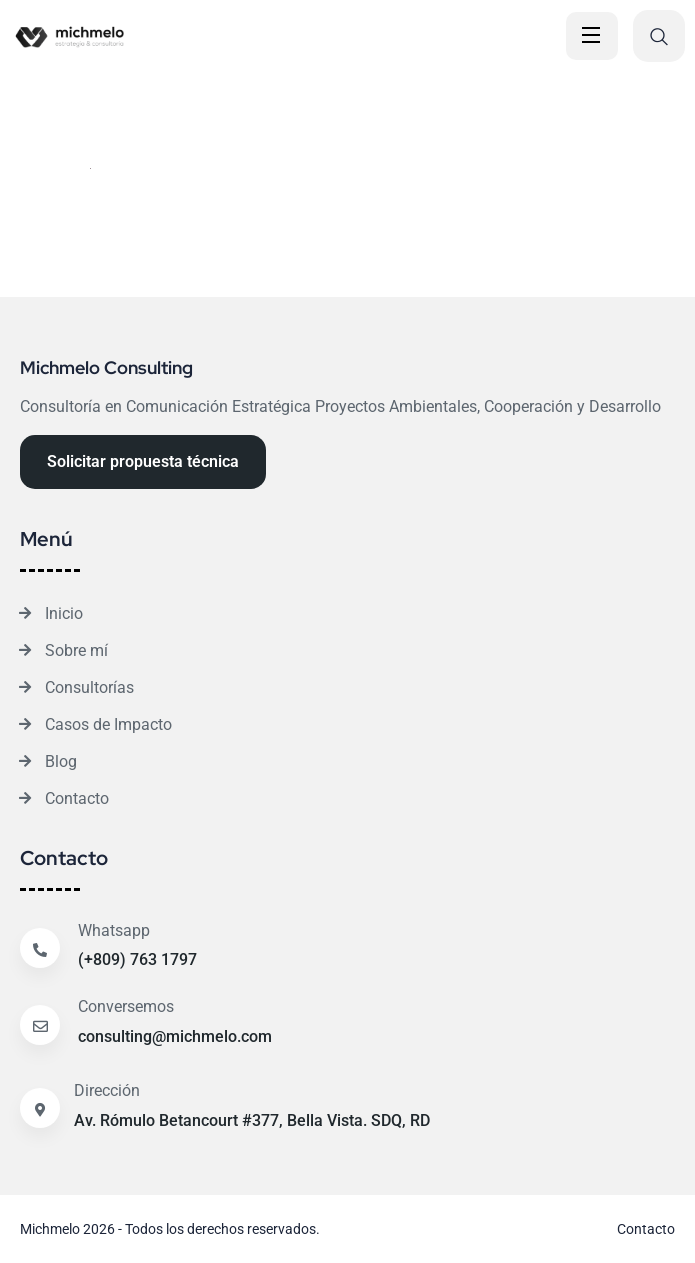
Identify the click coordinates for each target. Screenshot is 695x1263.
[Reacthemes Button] (143, 462)
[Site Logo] (145, 36)
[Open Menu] (592, 36)
